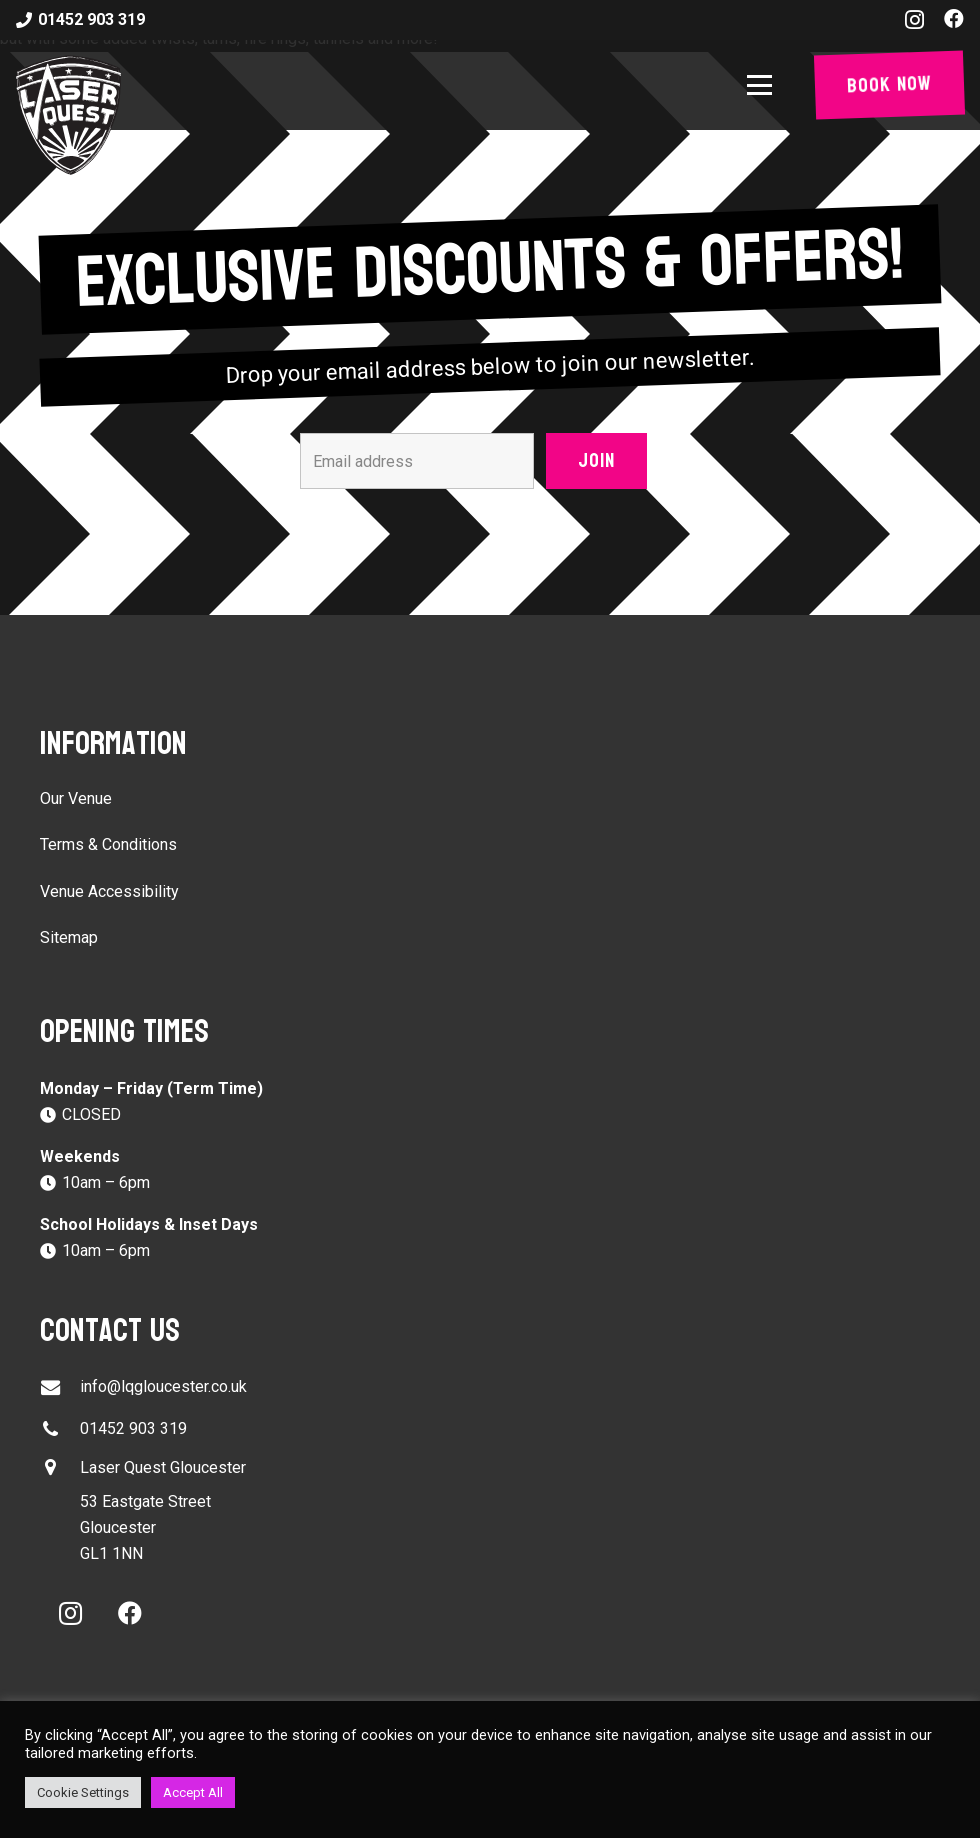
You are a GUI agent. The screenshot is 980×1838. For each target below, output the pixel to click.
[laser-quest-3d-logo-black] (68, 115)
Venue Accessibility (109, 891)
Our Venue (76, 798)
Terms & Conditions (108, 844)
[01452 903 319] (60, 1429)
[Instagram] (914, 20)
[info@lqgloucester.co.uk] (60, 1387)
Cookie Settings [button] (83, 1792)
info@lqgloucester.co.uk (163, 1386)
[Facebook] (954, 19)
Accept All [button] (193, 1792)
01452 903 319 (133, 1428)
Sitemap (69, 937)
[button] (763, 85)
